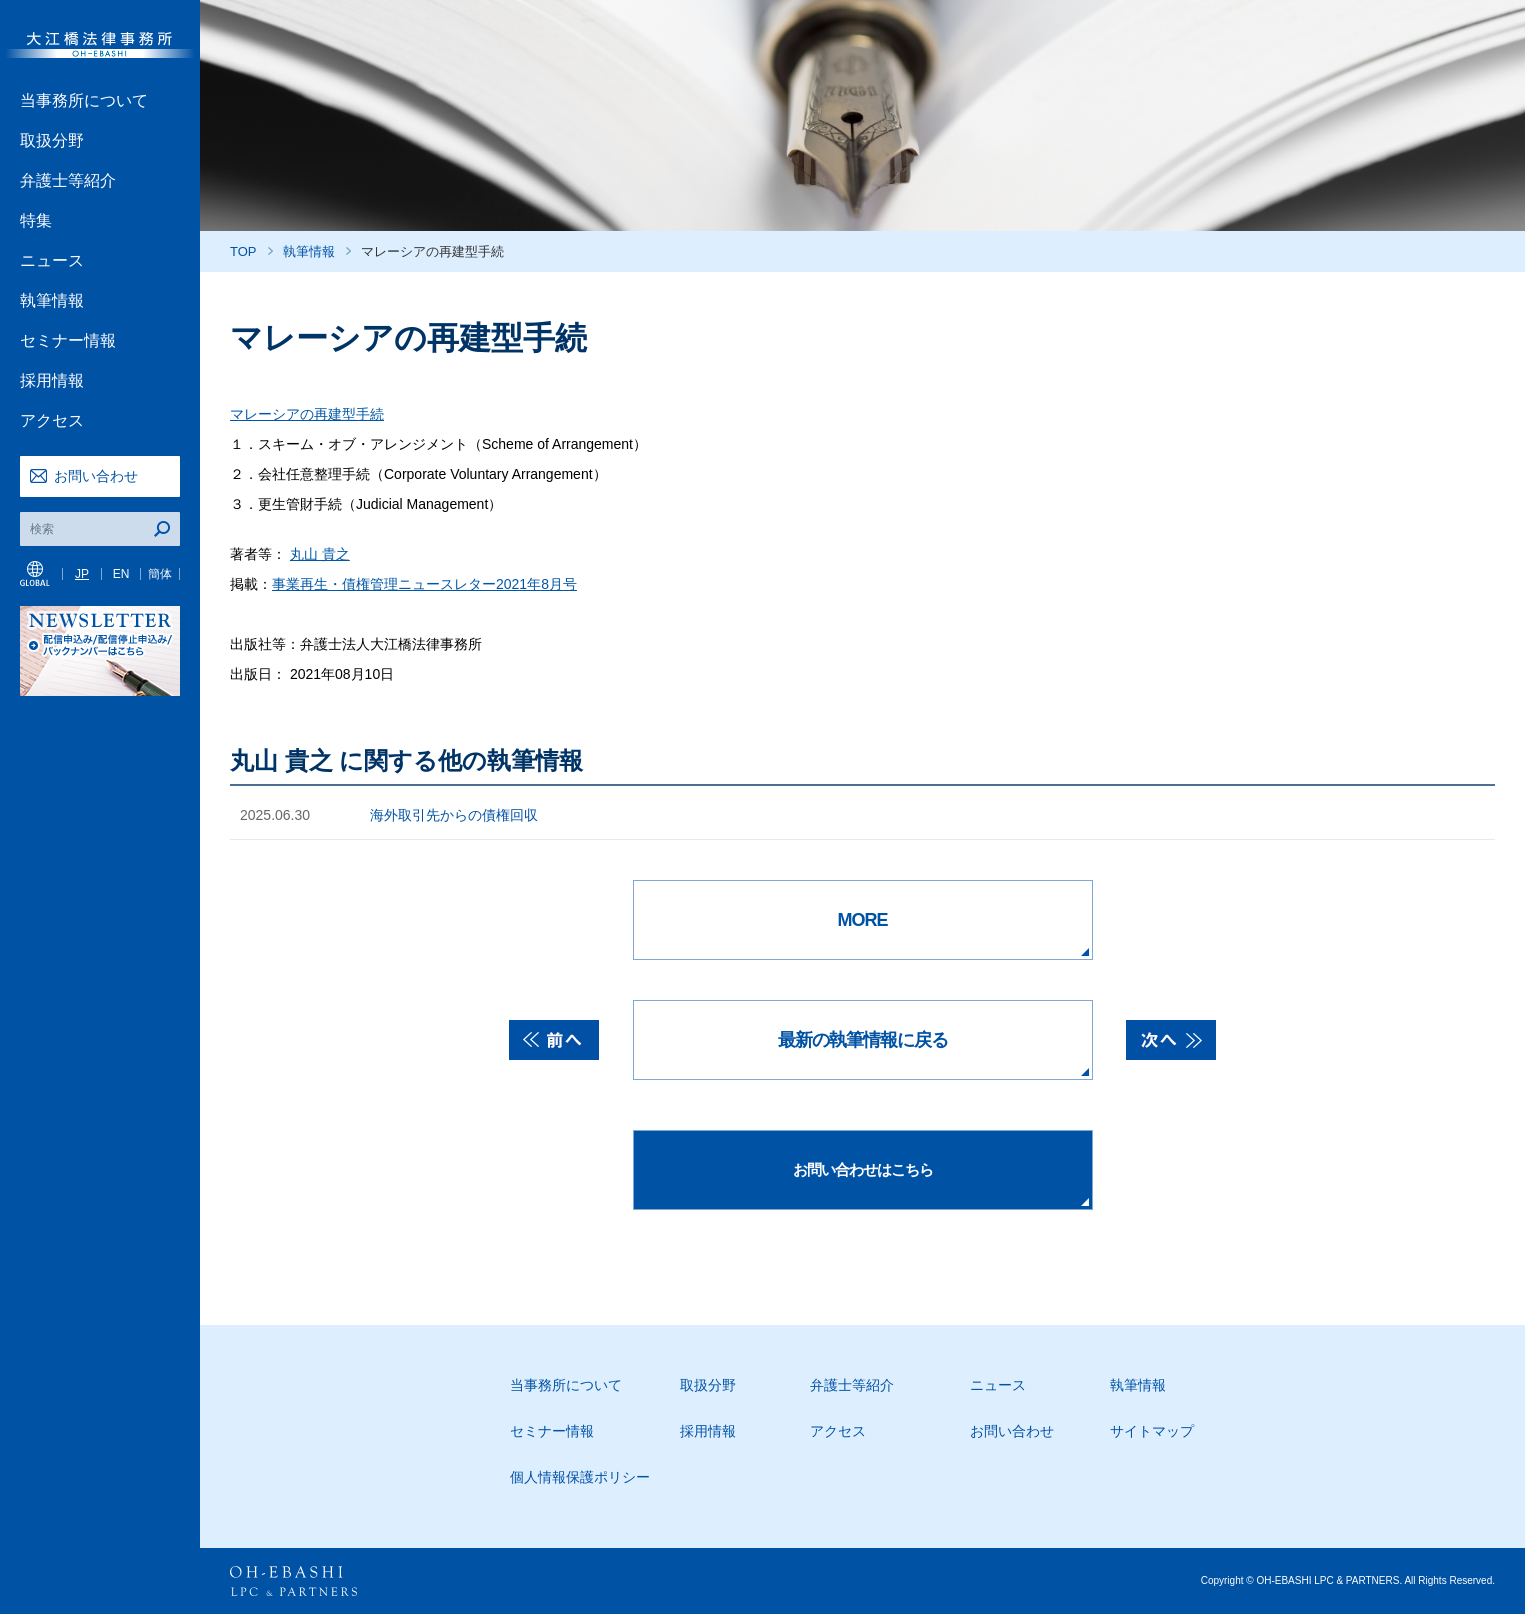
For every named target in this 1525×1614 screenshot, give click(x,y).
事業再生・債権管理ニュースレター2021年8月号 (424, 584)
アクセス (52, 420)
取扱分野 (52, 140)
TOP (243, 251)
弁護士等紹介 (68, 180)
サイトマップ (1152, 1431)
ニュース (52, 260)
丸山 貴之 (320, 554)
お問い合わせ (96, 476)
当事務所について (84, 100)
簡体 (160, 574)
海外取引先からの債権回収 (454, 815)
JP (82, 574)
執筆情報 (52, 300)
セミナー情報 (68, 340)
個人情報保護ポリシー (580, 1477)
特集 (36, 220)
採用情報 (52, 380)
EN (121, 574)
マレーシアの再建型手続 (307, 414)
